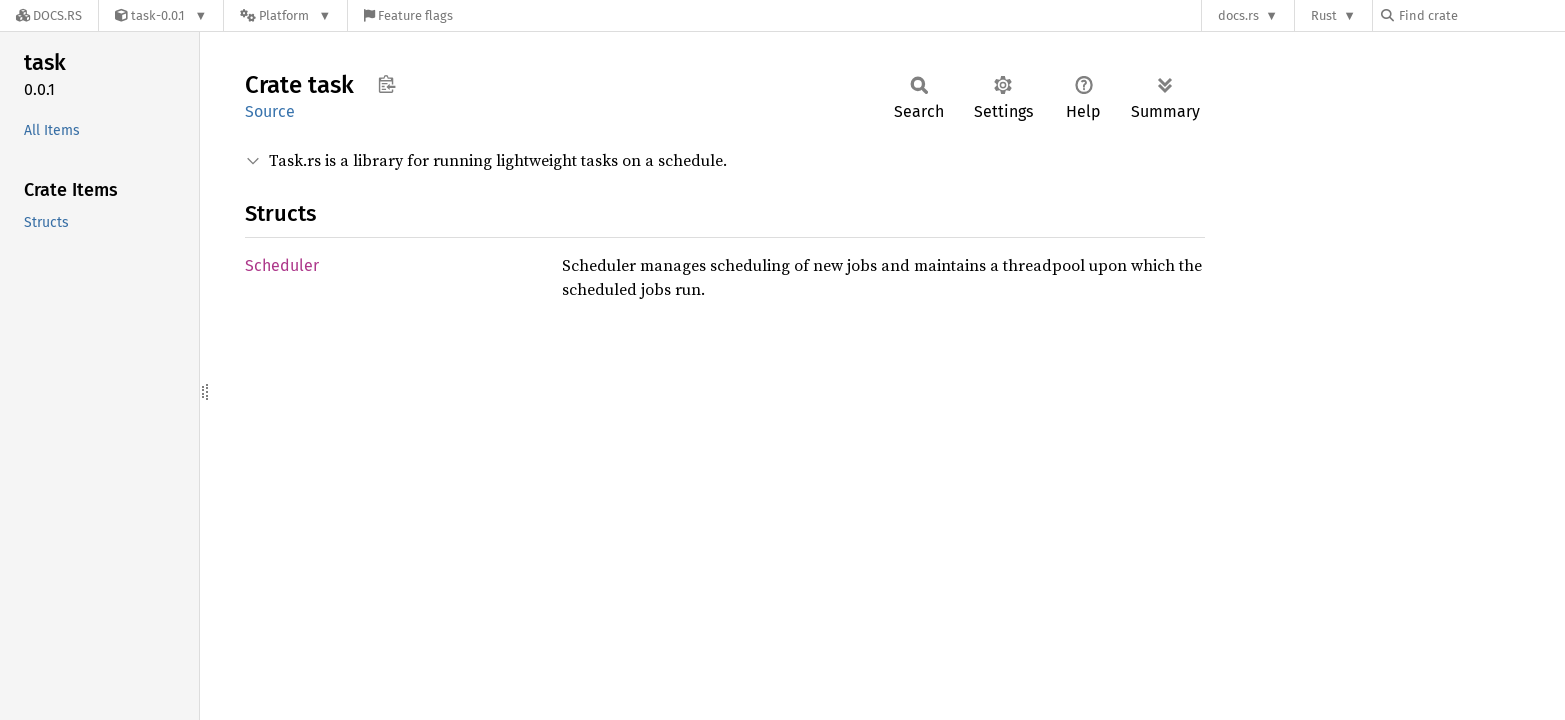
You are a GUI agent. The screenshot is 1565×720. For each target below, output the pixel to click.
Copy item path (386, 84)
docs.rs (1238, 15)
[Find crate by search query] (1481, 15)
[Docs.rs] (49, 15)
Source (270, 111)
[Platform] (285, 15)
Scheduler (282, 265)
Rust (1324, 15)
